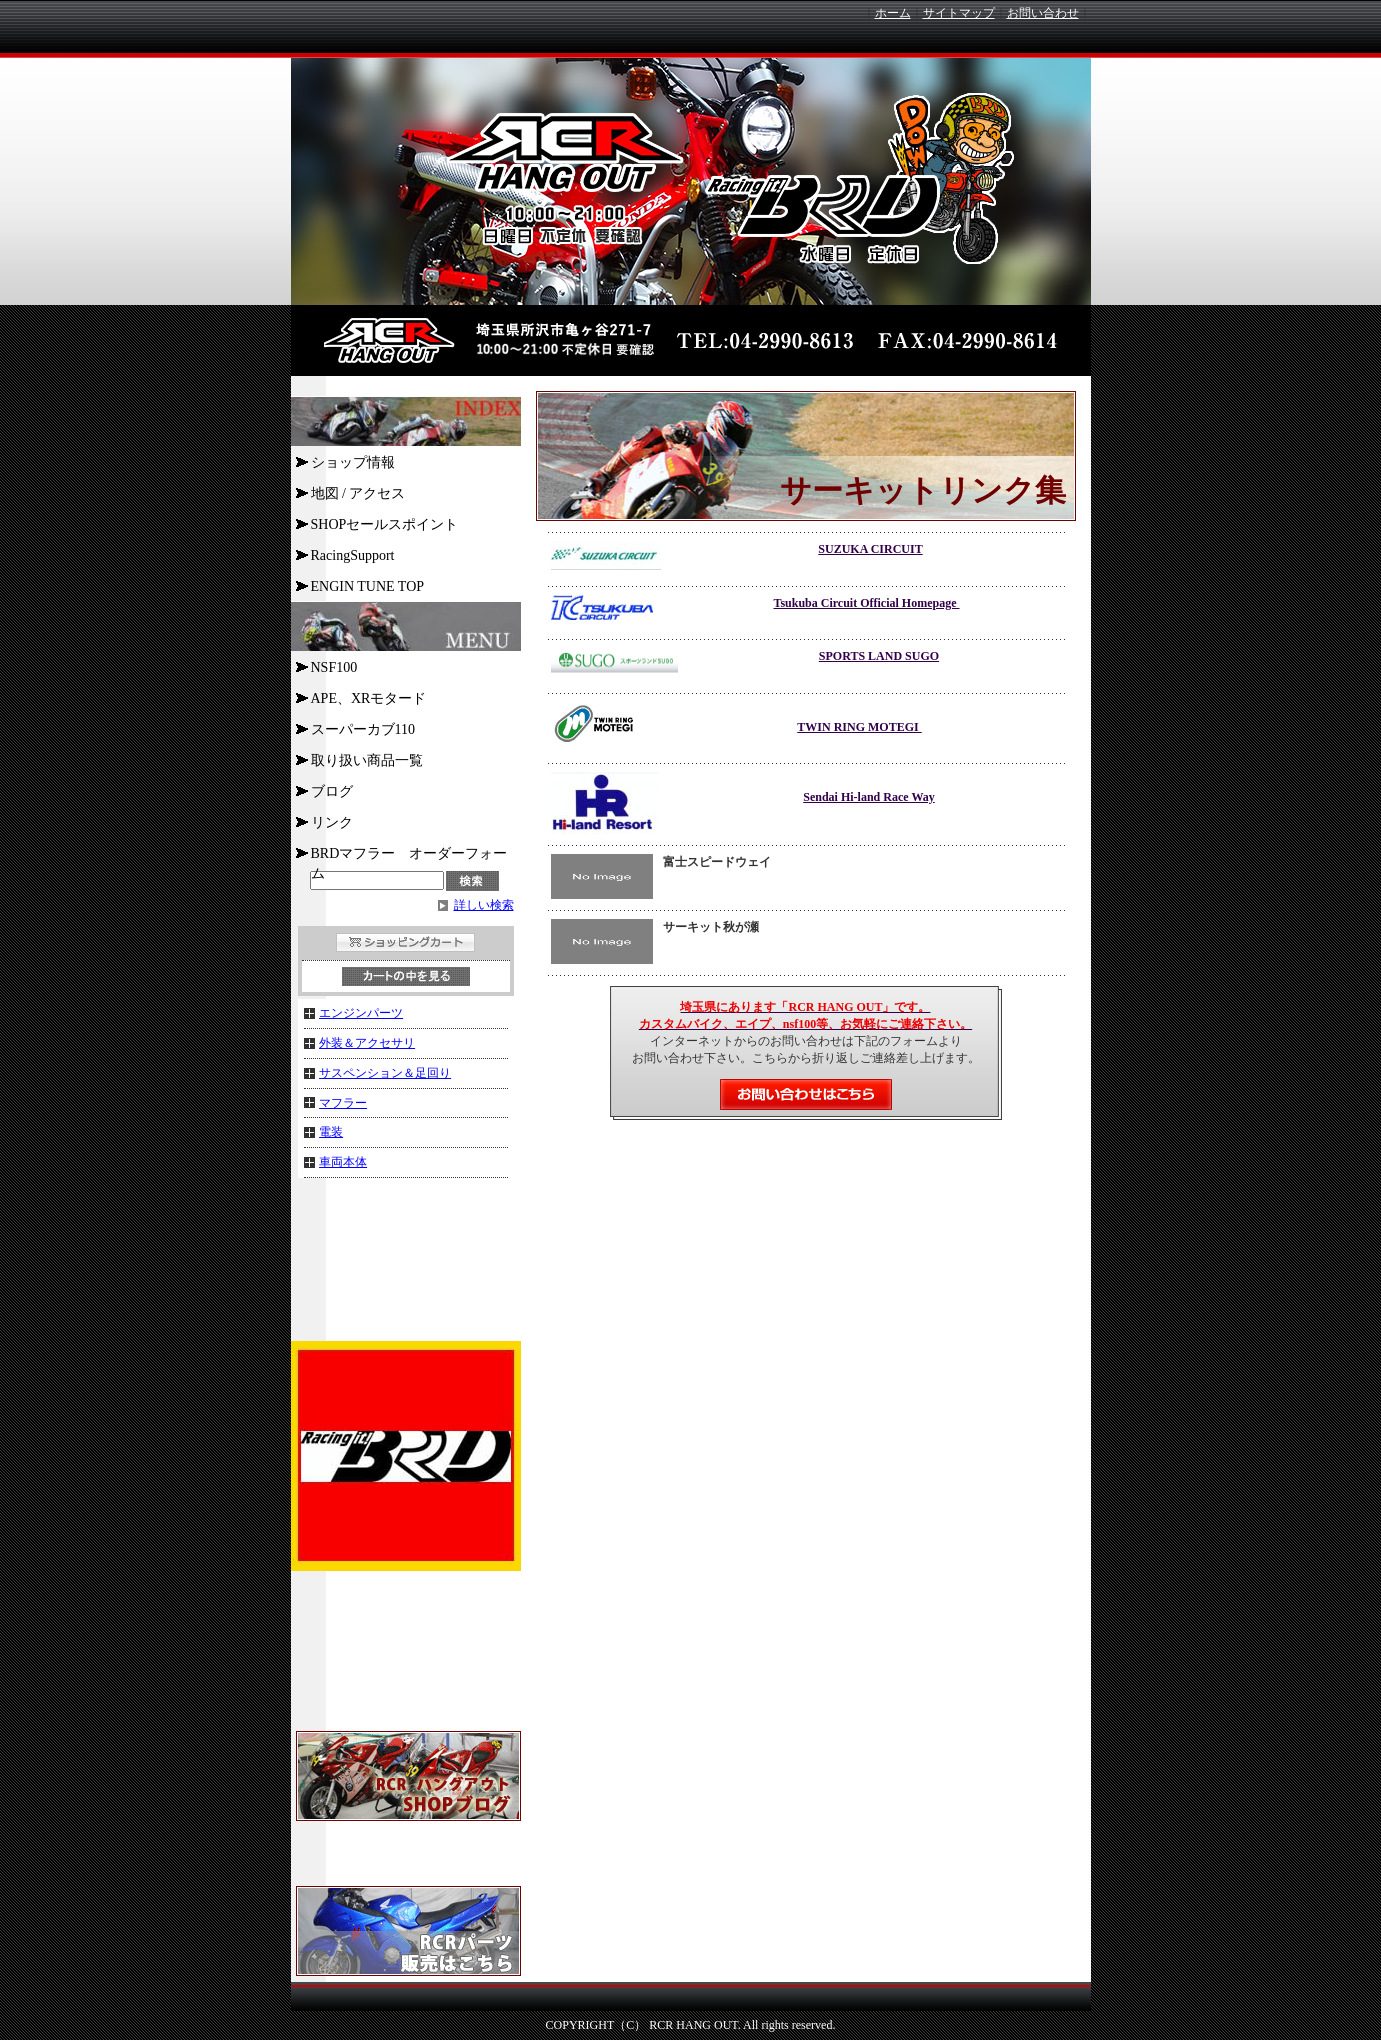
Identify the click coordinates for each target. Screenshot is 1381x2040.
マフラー (343, 1103)
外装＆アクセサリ (367, 1043)
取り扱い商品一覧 (367, 760)
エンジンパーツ (361, 1013)
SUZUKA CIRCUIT (870, 549)
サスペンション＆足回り (385, 1073)
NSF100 (334, 667)
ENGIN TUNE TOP (368, 586)
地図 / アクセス (358, 493)
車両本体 (343, 1162)
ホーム (893, 13)
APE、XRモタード (369, 698)
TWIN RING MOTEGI (859, 727)
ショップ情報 (353, 462)
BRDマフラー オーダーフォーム (409, 857)
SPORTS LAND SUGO (879, 656)
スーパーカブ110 (363, 729)
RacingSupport (353, 555)
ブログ (332, 791)
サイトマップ (959, 13)
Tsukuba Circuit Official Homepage (866, 603)
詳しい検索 (484, 905)
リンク (332, 822)
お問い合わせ (1043, 13)
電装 (331, 1132)
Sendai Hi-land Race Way (868, 797)
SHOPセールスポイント (385, 524)
